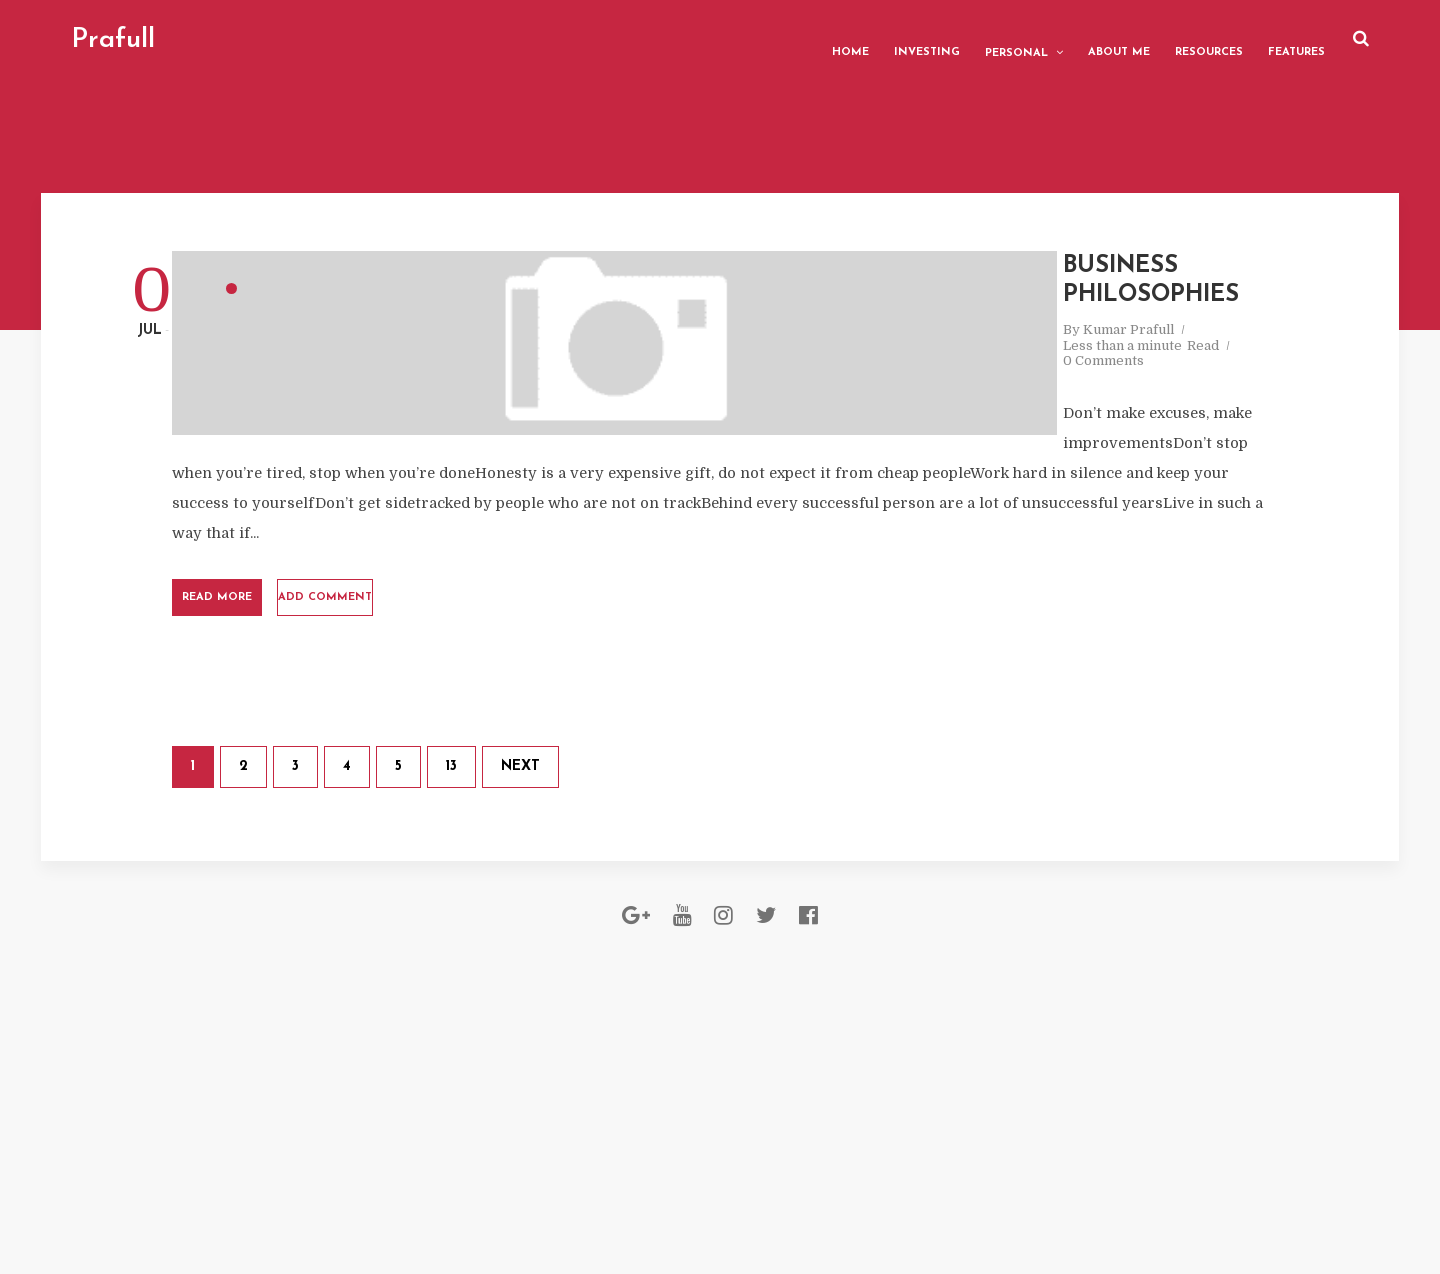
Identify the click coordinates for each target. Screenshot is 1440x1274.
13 (635, 904)
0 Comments (816, 399)
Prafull (187, 40)
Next (704, 904)
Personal (942, 40)
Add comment (614, 665)
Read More (437, 665)
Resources (1135, 39)
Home (776, 39)
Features (1222, 39)
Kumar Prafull (841, 383)
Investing (853, 39)
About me (1045, 39)
